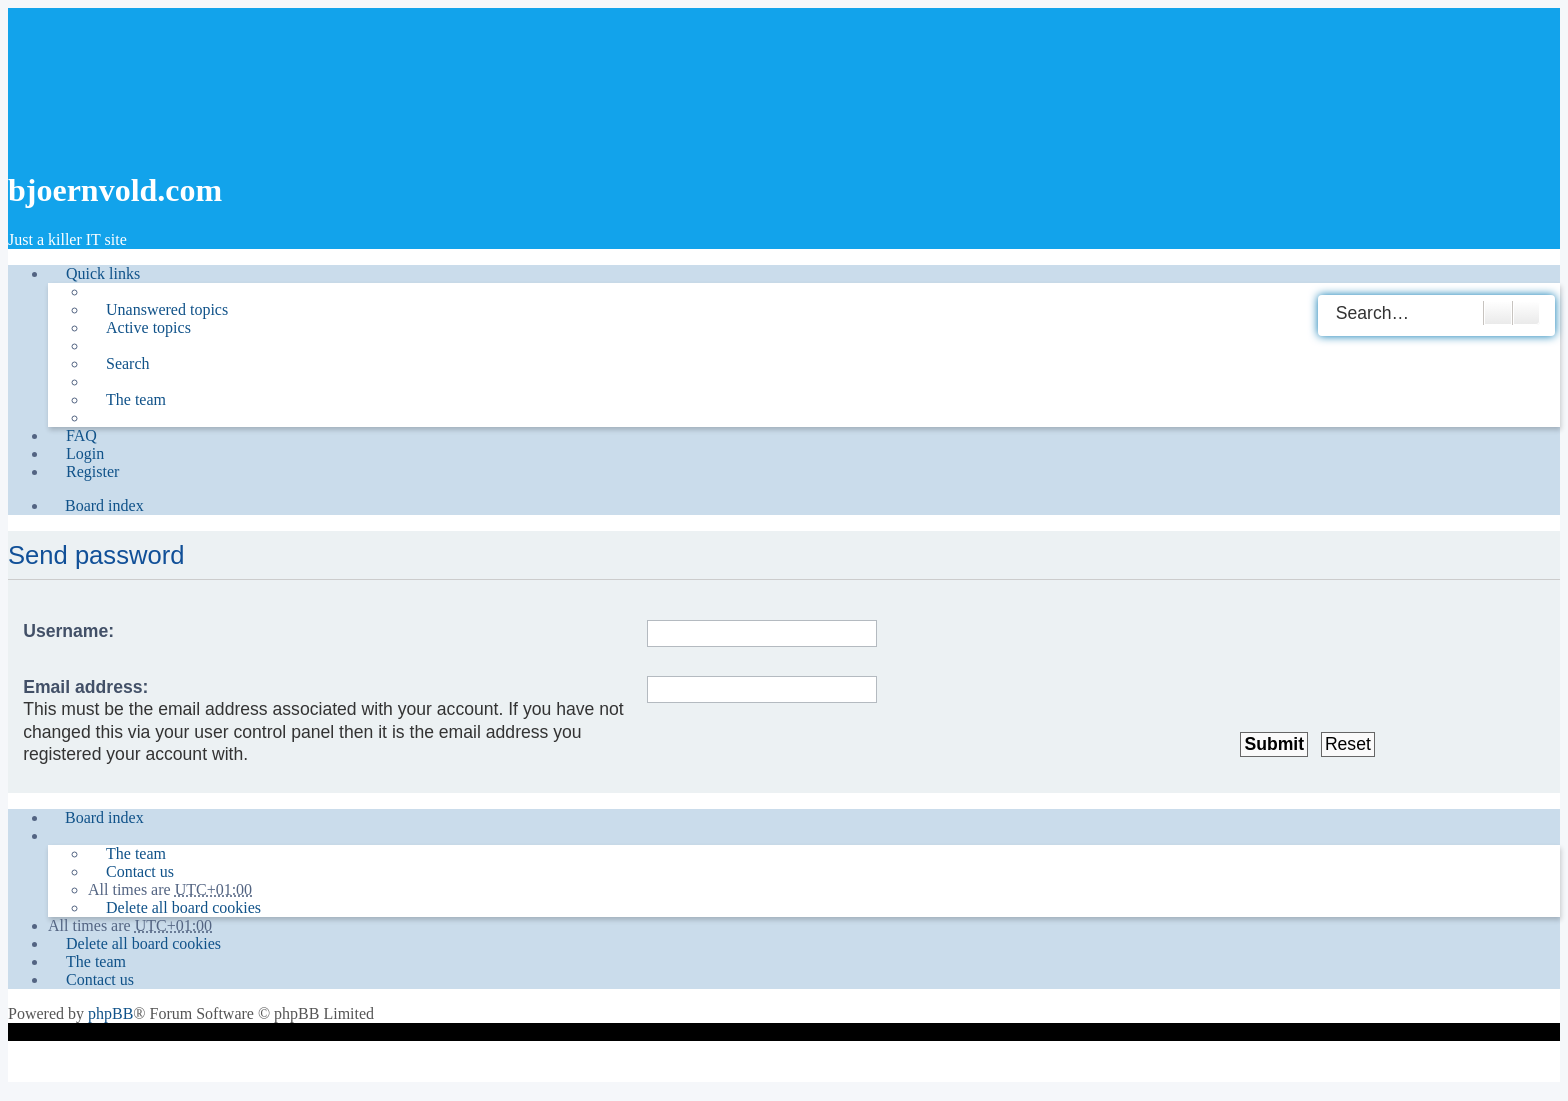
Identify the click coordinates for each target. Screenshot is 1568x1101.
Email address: (85, 687)
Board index (104, 817)
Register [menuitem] (92, 471)
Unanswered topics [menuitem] (167, 309)
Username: (68, 631)
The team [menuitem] (136, 399)
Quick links (103, 273)
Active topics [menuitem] (148, 327)
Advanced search (1526, 313)
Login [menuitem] (85, 453)
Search (1498, 313)
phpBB (110, 1013)
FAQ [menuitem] (81, 435)
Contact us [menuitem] (140, 871)
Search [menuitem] (128, 363)
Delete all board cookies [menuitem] (183, 907)
